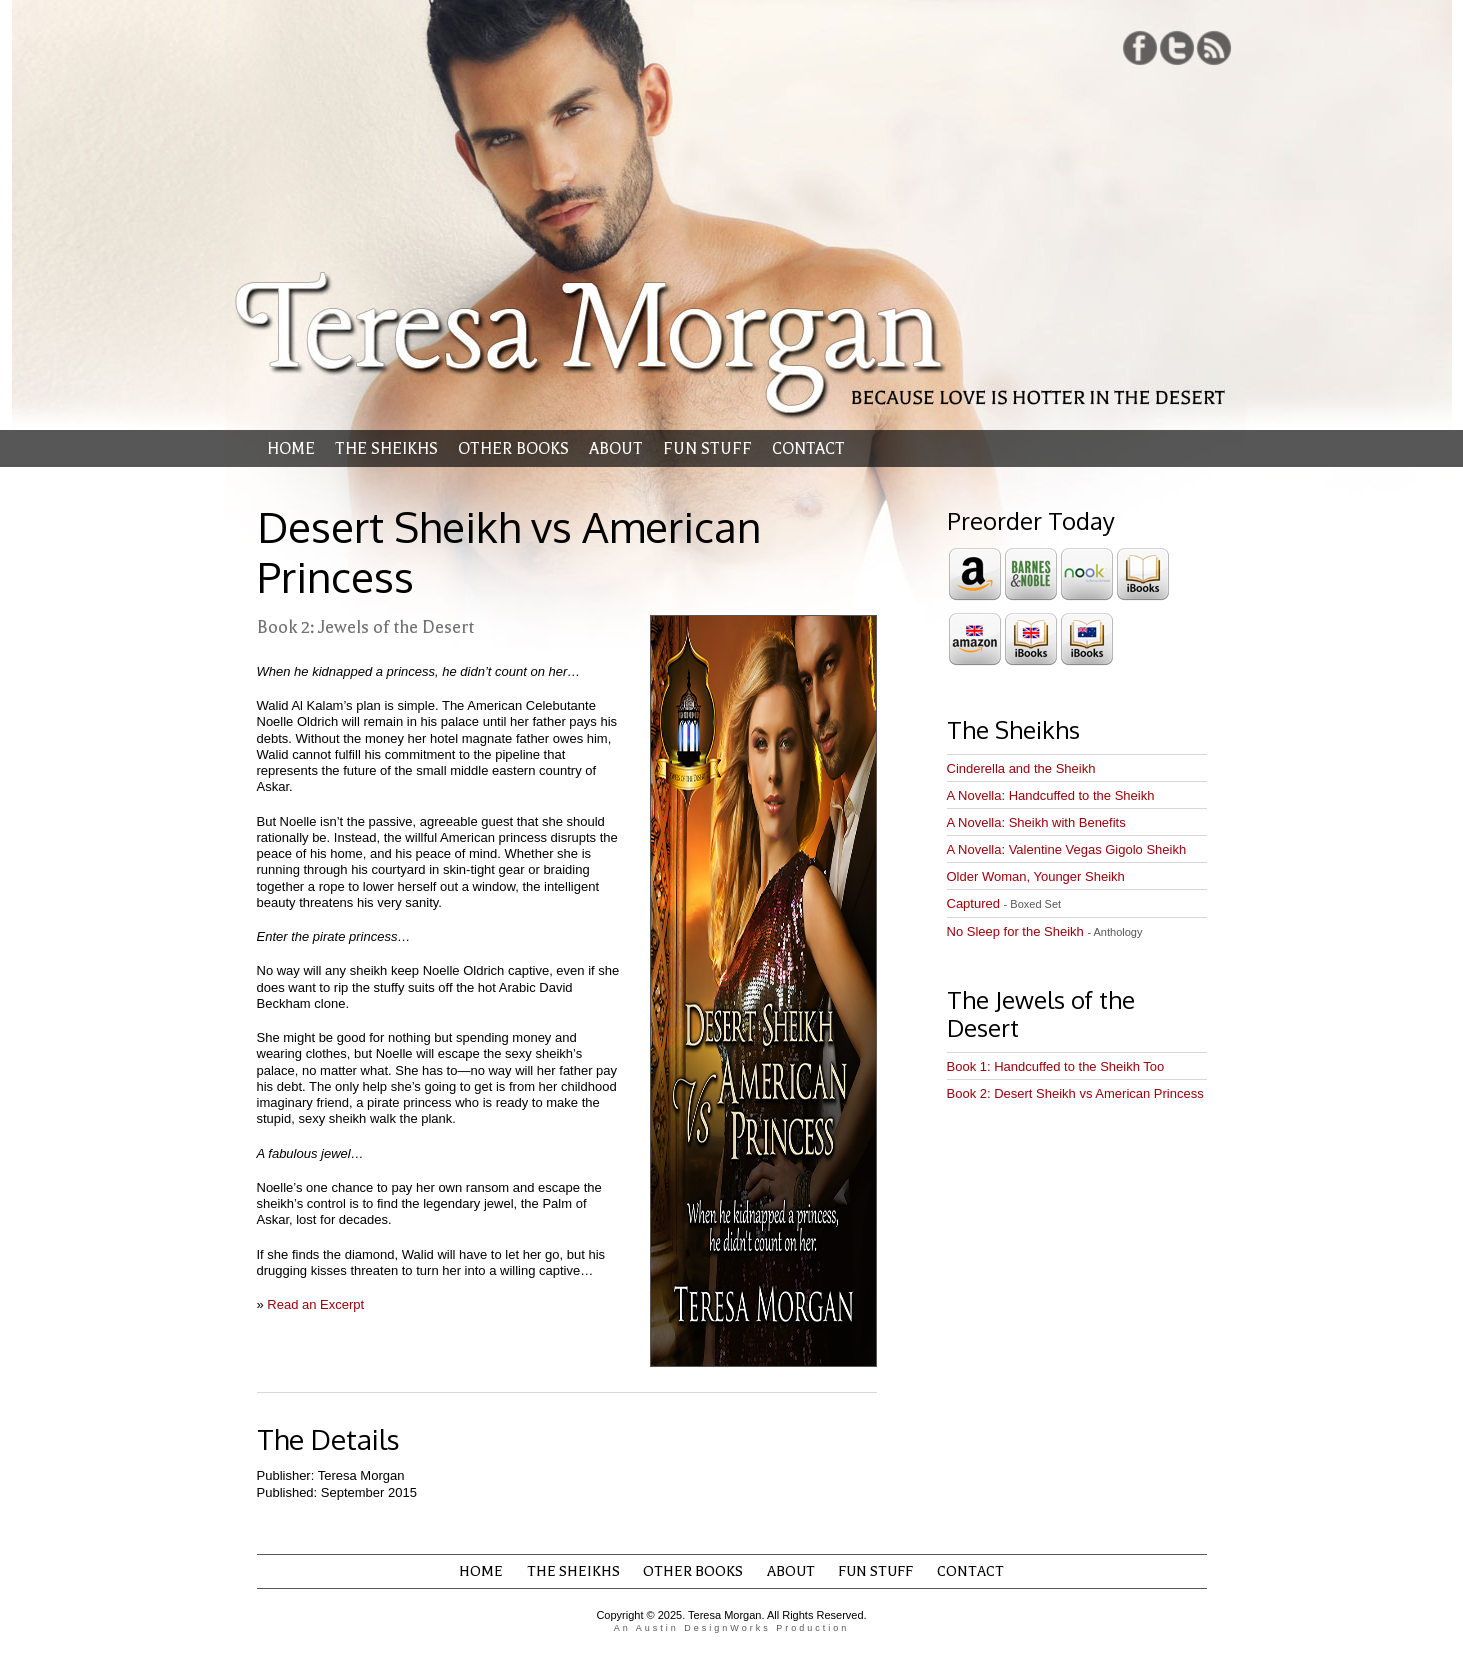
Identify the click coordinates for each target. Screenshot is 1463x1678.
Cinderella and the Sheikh (1021, 768)
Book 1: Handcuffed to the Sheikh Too (1056, 1066)
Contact (808, 449)
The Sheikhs (386, 449)
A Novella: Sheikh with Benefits (1036, 822)
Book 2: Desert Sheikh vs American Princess (1075, 1093)
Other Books (513, 449)
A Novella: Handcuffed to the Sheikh (1051, 795)
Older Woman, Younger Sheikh (1036, 876)
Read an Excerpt (315, 1304)
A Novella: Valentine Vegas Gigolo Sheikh (1067, 849)
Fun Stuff (707, 449)
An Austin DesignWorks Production (731, 1628)
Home (291, 449)
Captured (1004, 903)
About (616, 449)
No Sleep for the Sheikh (1045, 931)
